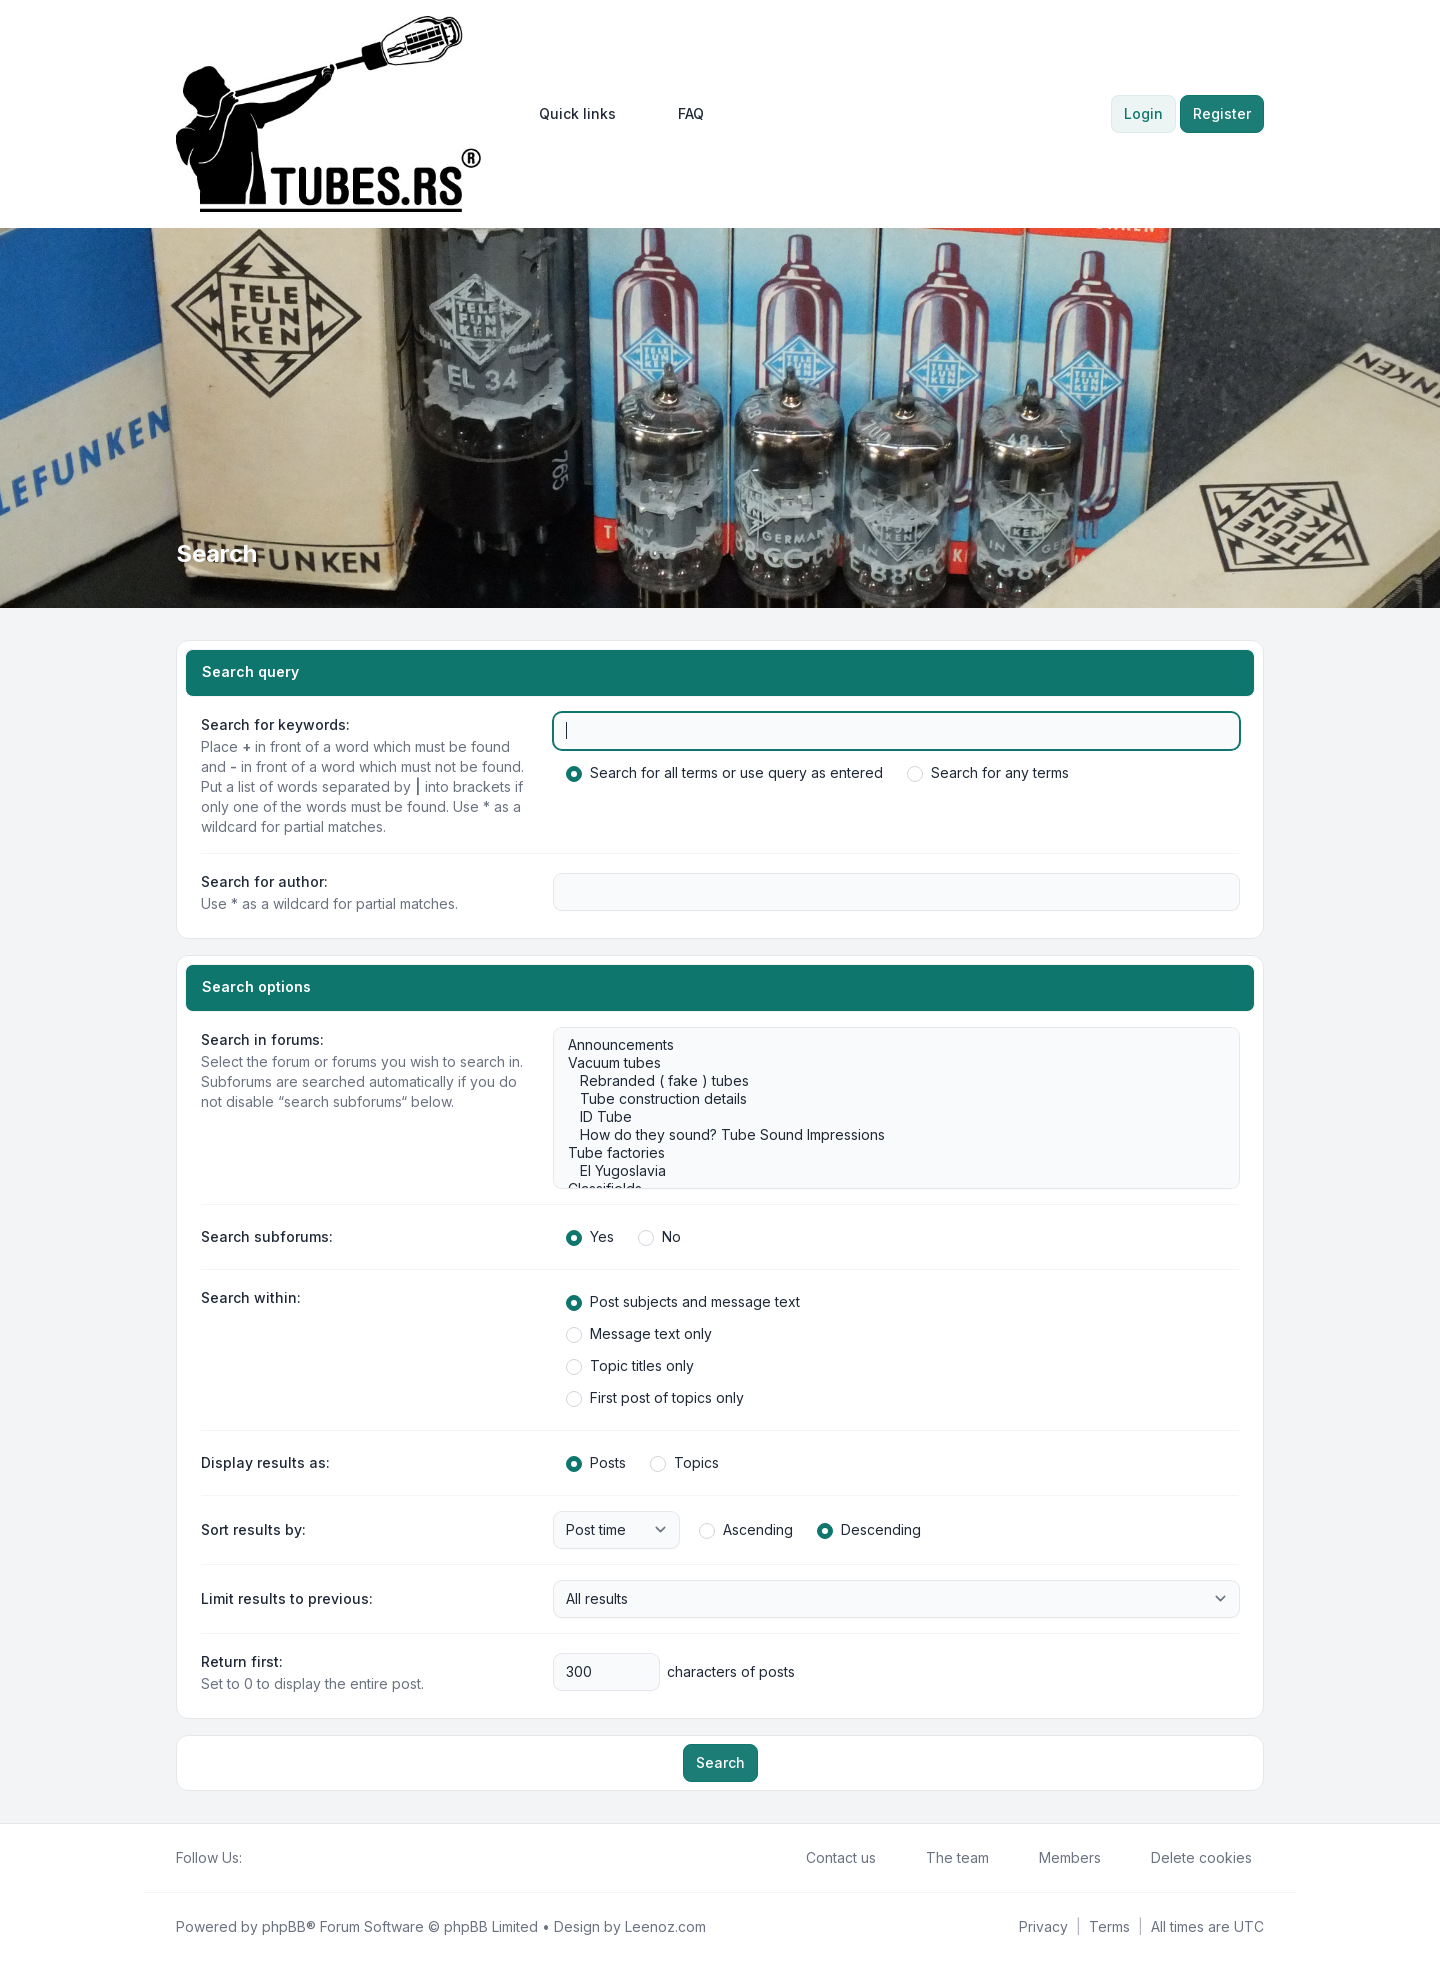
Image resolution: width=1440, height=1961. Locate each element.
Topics (684, 1463)
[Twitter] (270, 1858)
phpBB (284, 1926)
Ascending (746, 1530)
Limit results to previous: (287, 1598)
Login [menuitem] (1143, 113)
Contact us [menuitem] (828, 1858)
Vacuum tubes (886, 1063)
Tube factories (886, 1153)
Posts (596, 1463)
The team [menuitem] (944, 1858)
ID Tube (886, 1117)
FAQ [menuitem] (678, 114)
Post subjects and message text (683, 1302)
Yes (590, 1237)
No (659, 1237)
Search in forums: (262, 1039)
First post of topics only (655, 1398)
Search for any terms (988, 773)
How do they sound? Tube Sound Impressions (886, 1135)
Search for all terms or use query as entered (724, 773)
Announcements (886, 1045)
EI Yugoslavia (886, 1171)
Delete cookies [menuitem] (1188, 1858)
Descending (869, 1530)
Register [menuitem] (1222, 113)
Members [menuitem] (1057, 1858)
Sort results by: (253, 1529)
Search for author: (264, 881)
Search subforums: (267, 1236)
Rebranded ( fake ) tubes (886, 1081)
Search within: (251, 1297)
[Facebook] (254, 1858)
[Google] (302, 1858)
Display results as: (265, 1462)
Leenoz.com (665, 1926)
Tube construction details (886, 1099)
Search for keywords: (275, 724)
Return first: (242, 1661)
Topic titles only (630, 1366)
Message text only (639, 1334)
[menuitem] (568, 114)
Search (720, 1762)
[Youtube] (286, 1858)
